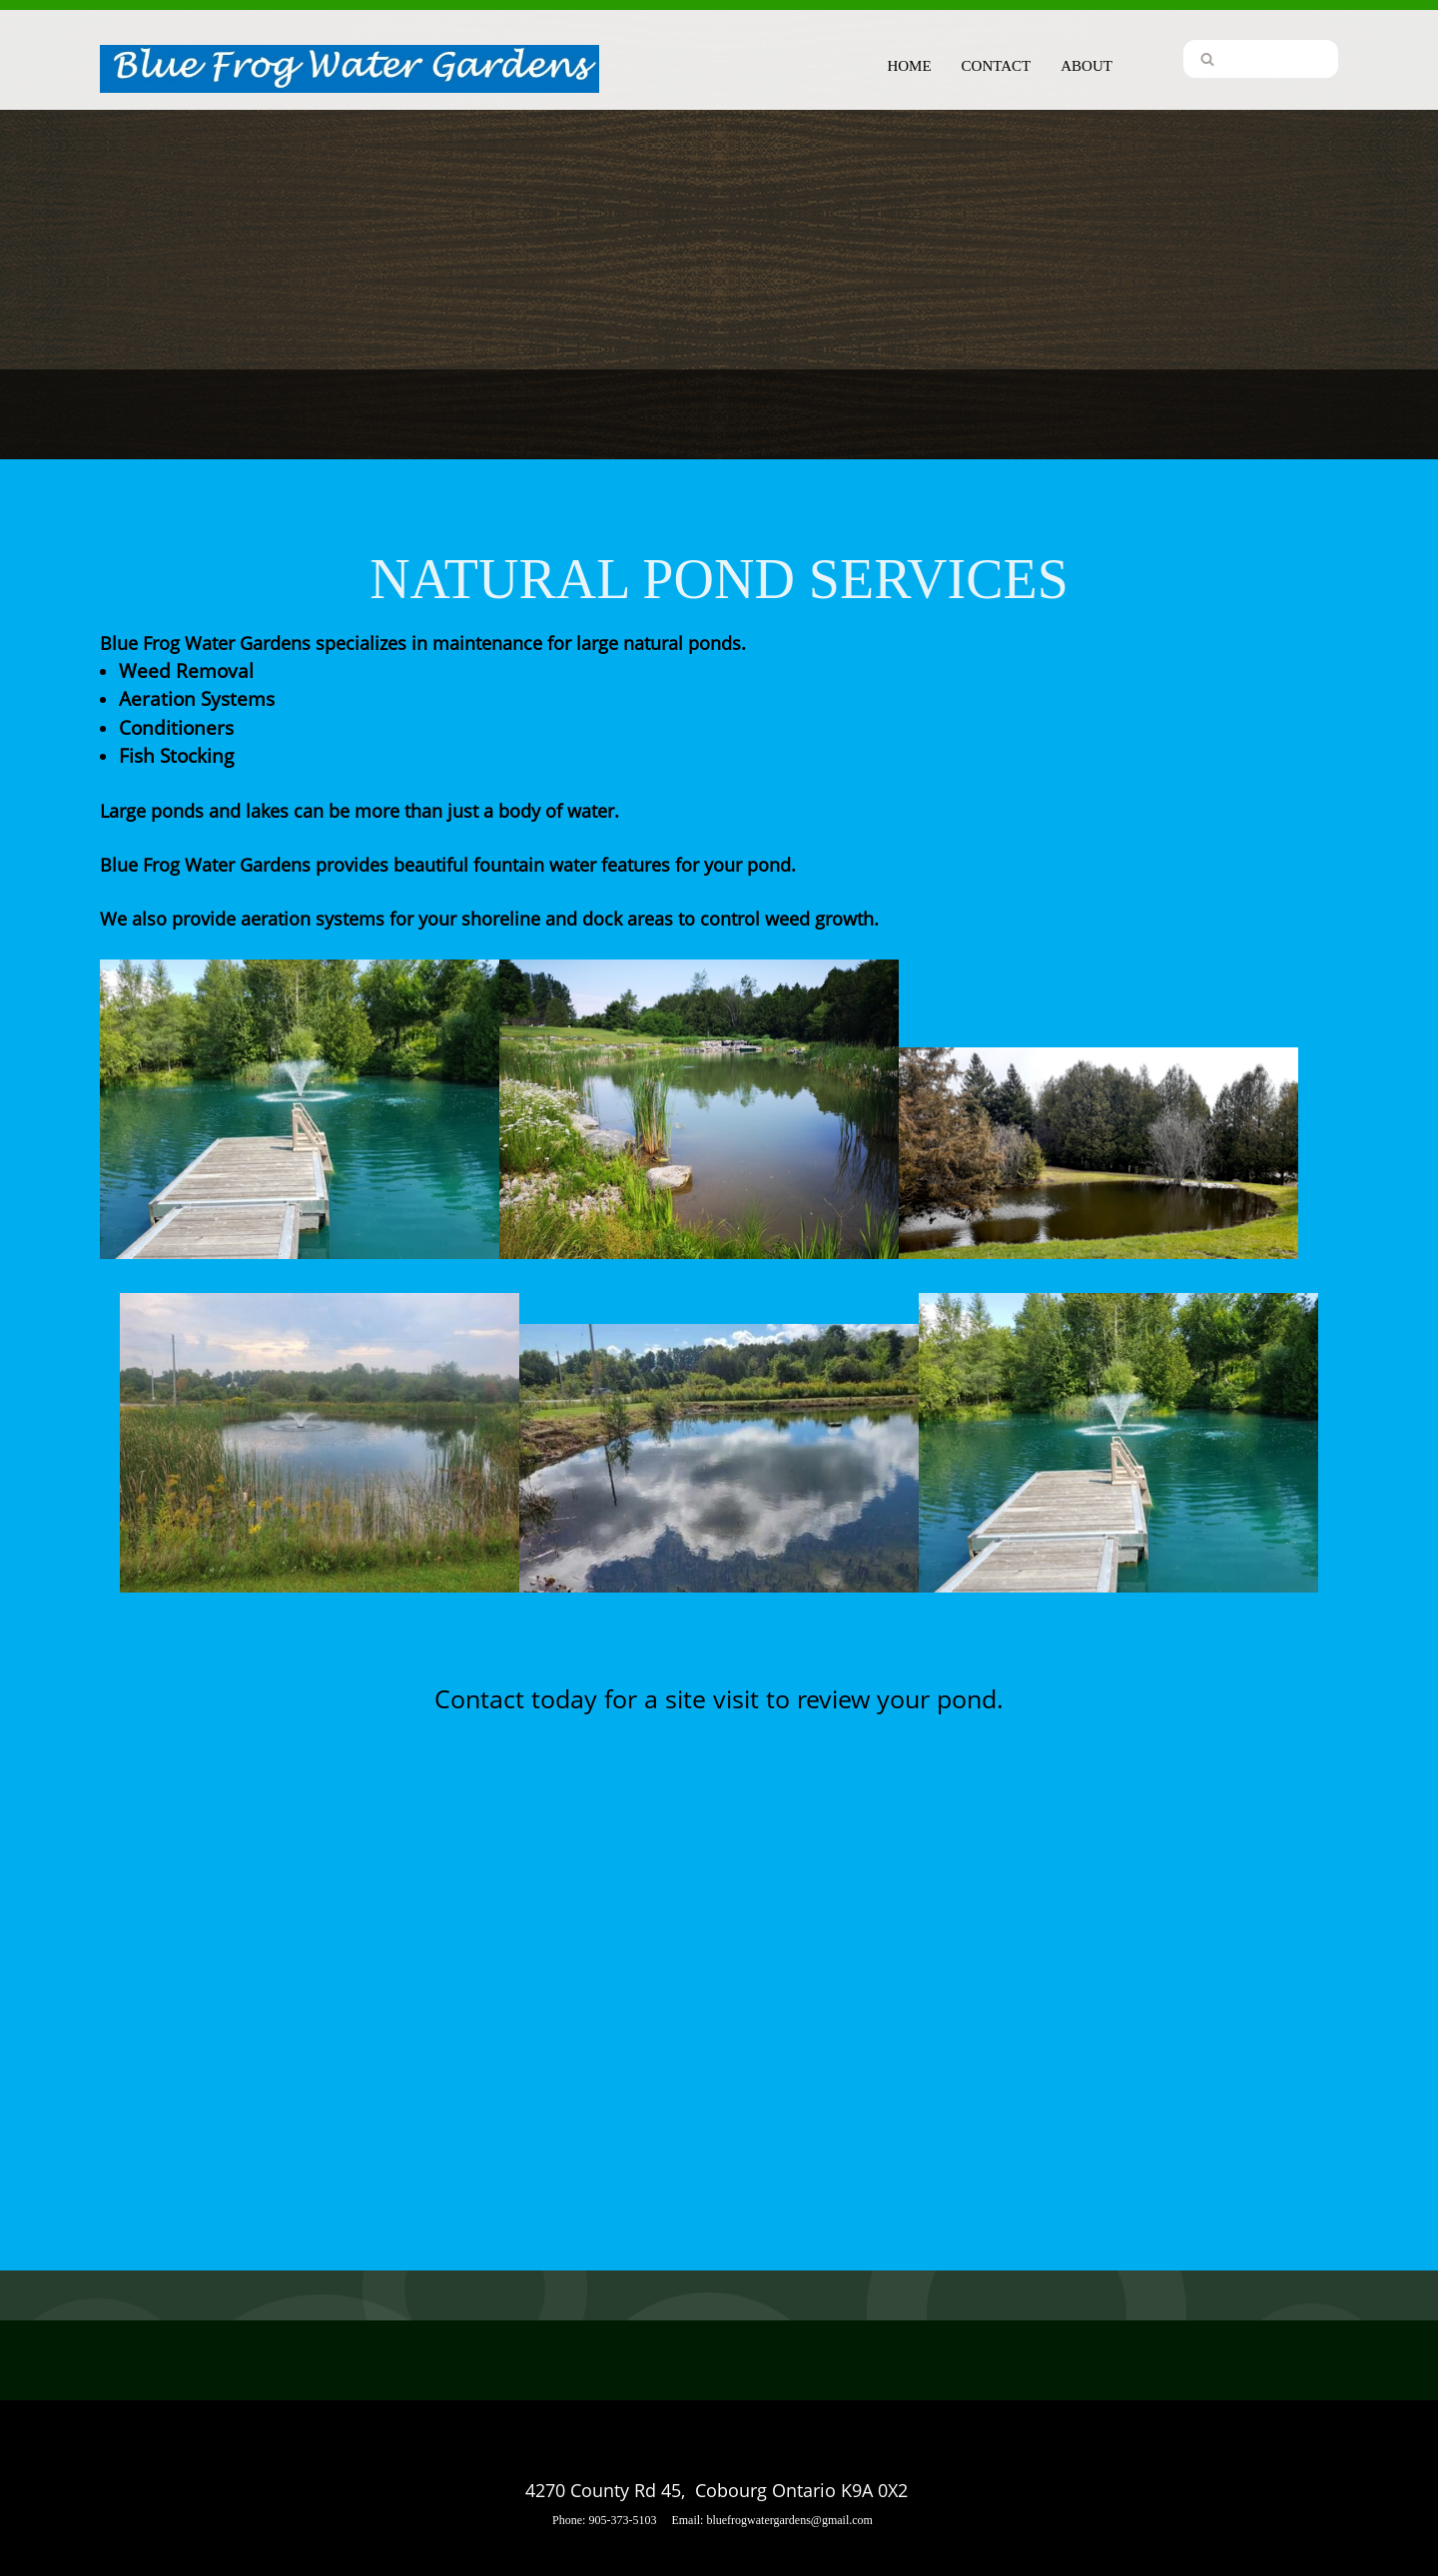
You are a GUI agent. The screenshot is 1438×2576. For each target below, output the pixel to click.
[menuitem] (909, 63)
